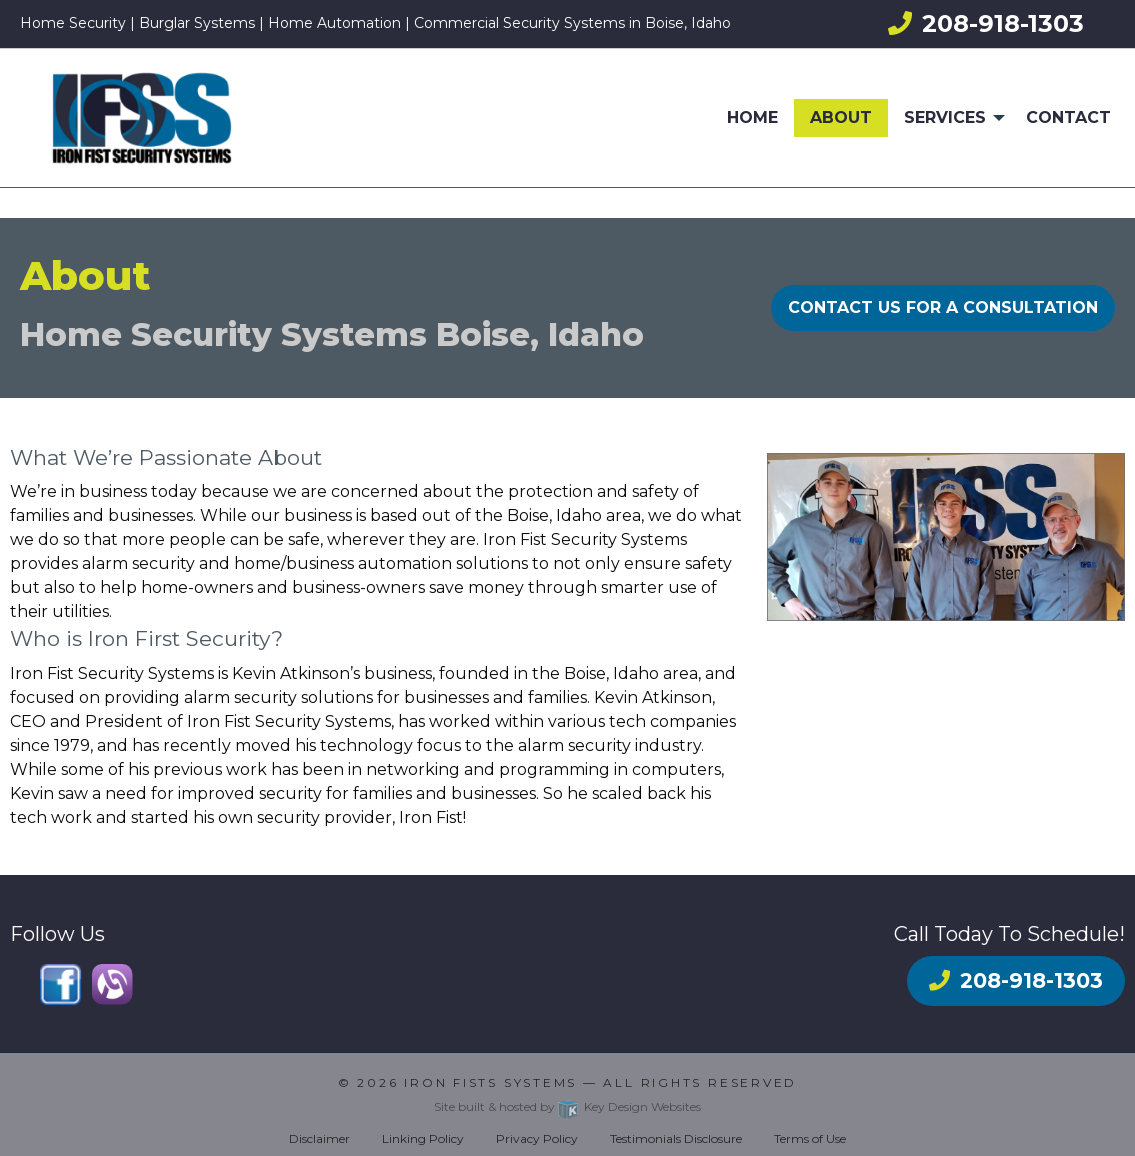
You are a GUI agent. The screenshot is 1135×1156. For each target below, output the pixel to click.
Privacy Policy (537, 1138)
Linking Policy (423, 1138)
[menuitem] (752, 118)
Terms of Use (810, 1138)
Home (752, 117)
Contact (1068, 117)
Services (945, 117)
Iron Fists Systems (490, 1082)
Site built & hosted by (567, 1106)
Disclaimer (319, 1138)
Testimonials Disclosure (676, 1138)
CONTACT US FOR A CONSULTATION (943, 307)
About (841, 117)
